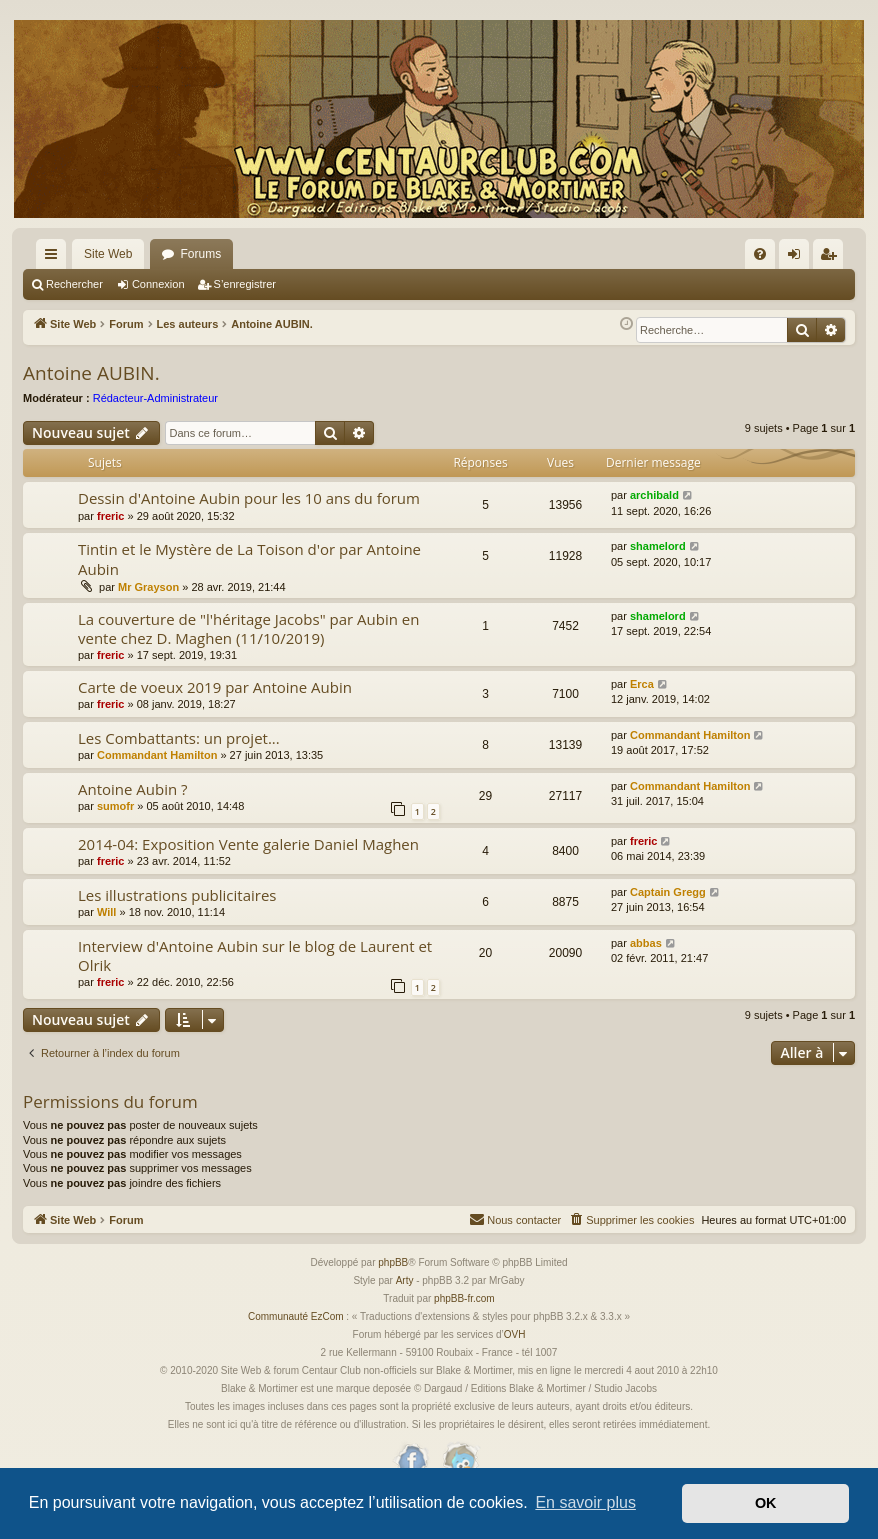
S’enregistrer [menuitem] (832, 258)
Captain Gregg (668, 892)
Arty (405, 1280)
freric (111, 516)
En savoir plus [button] (585, 1502)
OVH (515, 1334)
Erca (642, 684)
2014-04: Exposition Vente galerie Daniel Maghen (248, 844)
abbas (646, 943)
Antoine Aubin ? (133, 789)
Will (106, 912)
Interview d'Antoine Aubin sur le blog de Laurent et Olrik (255, 955)
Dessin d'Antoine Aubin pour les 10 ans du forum (249, 498)
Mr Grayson (148, 587)
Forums (200, 254)
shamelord (658, 546)
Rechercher (74, 284)
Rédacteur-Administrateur (155, 398)
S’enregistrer (245, 284)
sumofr (115, 806)
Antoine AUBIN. (91, 373)
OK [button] (766, 1503)
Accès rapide (55, 258)
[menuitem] (760, 254)
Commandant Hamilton (157, 755)
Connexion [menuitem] (798, 258)
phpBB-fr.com (464, 1298)
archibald (654, 495)
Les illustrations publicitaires (177, 895)
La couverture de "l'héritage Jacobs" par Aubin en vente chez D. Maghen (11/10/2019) (248, 628)
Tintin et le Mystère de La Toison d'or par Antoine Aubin (249, 558)
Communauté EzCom (296, 1316)
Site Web (108, 254)
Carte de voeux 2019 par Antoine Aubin (215, 687)
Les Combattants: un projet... (179, 738)
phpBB (393, 1262)
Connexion (158, 284)
